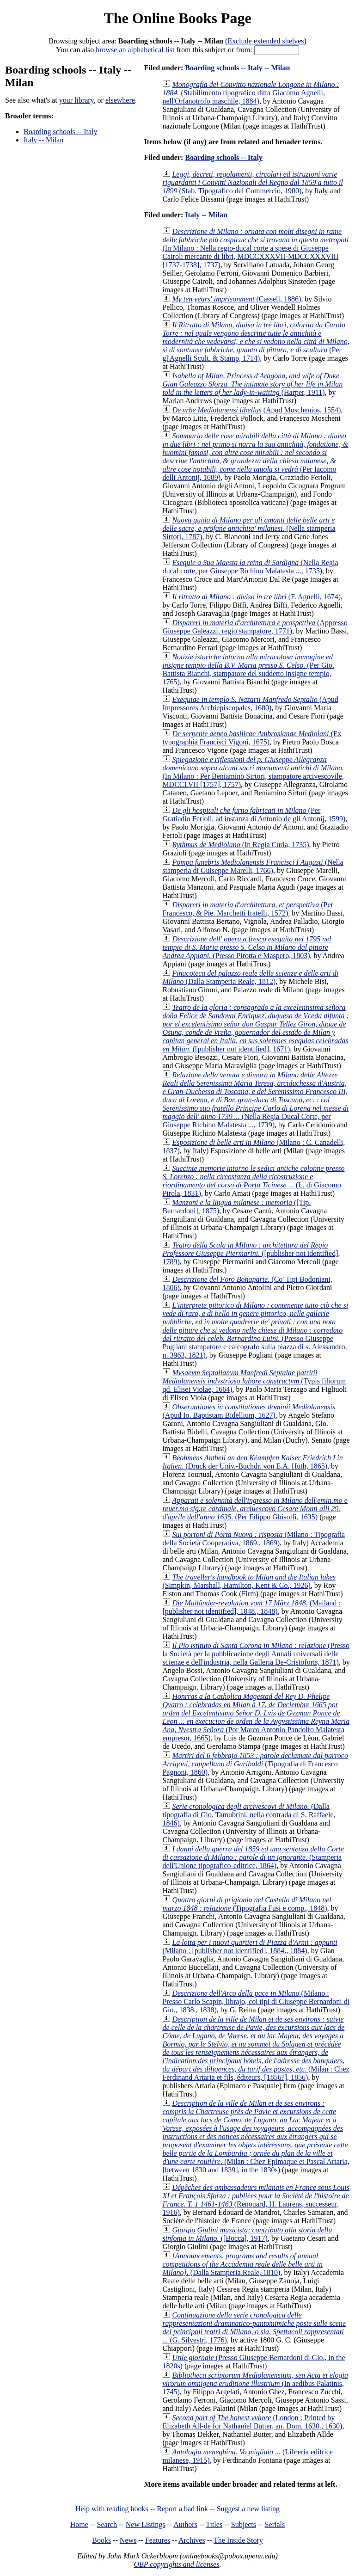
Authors (185, 2524)
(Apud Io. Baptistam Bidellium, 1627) (248, 1411)
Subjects (243, 2524)
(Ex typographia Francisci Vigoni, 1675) (251, 738)
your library (76, 100)
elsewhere (120, 100)
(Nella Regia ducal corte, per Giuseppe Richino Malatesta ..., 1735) (250, 567)
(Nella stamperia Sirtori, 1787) (248, 528)
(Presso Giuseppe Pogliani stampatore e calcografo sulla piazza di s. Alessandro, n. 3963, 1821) (255, 1330)
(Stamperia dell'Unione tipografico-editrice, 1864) (253, 1857)
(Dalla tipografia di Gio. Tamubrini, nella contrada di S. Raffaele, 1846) (248, 1814)
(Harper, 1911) (252, 384)
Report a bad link (182, 2509)
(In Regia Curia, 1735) (240, 844)
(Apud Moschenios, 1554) (256, 410)
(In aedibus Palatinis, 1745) (255, 2383)
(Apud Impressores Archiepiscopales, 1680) (250, 703)
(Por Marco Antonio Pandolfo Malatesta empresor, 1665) (255, 1717)
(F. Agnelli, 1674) (256, 597)
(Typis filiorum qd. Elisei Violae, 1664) (254, 1381)
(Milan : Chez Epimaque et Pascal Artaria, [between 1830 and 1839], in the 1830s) (255, 2136)
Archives (191, 2540)
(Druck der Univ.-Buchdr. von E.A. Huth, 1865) (252, 1462)
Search (107, 2524)
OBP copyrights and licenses (176, 2564)
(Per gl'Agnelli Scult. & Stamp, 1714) (255, 341)
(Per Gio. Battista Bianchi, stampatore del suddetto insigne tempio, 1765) (248, 669)
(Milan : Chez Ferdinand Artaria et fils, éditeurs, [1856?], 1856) (255, 2048)
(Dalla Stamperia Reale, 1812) (250, 977)
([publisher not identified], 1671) (255, 1028)
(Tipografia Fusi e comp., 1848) (246, 1904)
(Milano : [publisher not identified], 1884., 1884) (249, 1946)
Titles (214, 2524)
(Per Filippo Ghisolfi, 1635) (255, 1508)
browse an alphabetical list (135, 50)
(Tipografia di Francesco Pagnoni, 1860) (255, 1764)
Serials (275, 2524)
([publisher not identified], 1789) (251, 1253)
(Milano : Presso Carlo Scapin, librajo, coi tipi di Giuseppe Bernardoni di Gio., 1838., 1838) (255, 2001)
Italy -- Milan (43, 140)
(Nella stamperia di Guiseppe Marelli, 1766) (252, 866)
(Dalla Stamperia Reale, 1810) (242, 2264)
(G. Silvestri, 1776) (254, 2327)
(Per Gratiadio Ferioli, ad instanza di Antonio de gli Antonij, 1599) (253, 814)
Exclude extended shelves (265, 41)
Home (79, 2524)
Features (157, 2540)
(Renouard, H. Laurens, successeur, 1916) (255, 2199)
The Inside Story (238, 2540)
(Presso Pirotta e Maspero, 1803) (246, 947)
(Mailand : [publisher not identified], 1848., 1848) (251, 1607)
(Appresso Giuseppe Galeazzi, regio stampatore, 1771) (254, 627)
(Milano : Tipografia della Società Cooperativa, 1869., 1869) (253, 1539)
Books (101, 2540)
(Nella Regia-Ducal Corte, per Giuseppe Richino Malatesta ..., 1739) (255, 1100)
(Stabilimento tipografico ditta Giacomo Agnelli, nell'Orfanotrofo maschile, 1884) (250, 92)
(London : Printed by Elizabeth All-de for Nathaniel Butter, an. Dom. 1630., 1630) (252, 2422)
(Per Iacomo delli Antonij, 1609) (255, 456)
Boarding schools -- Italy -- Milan (237, 68)
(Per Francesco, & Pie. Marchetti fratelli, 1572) (247, 909)
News (128, 2540)
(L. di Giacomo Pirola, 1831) (253, 1180)
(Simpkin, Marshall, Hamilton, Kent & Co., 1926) (249, 1581)
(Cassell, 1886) (236, 299)
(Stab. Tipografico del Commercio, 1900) (252, 182)
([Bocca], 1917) (247, 2234)
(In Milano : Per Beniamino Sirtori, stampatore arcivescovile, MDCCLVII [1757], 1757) (253, 772)
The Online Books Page (177, 18)
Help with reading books (111, 2509)
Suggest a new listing (248, 2509)
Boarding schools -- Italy (61, 131)
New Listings (145, 2524)
